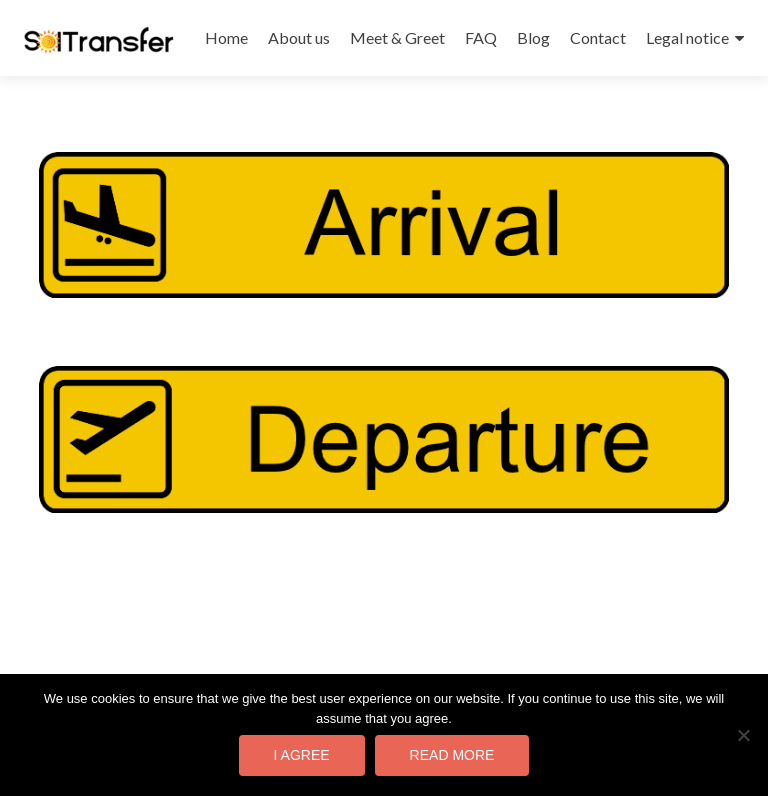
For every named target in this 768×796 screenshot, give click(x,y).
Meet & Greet (397, 37)
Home (226, 37)
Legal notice (687, 37)
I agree (302, 755)
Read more (452, 755)
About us (299, 37)
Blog (533, 37)
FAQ (481, 37)
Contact (598, 37)
